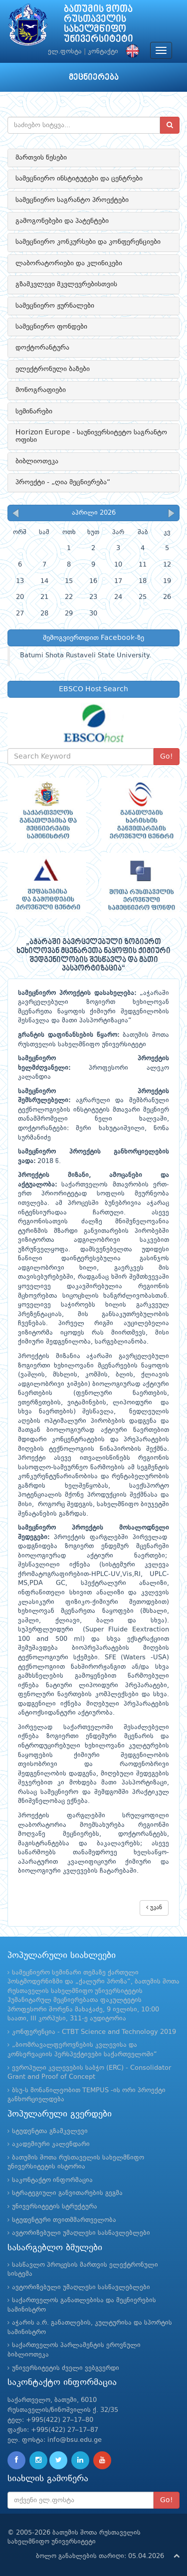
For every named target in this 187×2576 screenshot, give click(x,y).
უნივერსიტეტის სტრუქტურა (54, 2206)
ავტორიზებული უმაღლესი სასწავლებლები (81, 2233)
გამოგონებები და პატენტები (62, 220)
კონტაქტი (103, 51)
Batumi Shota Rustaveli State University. (85, 655)
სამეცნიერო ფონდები (51, 326)
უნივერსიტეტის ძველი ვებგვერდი (65, 2368)
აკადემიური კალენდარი (51, 2144)
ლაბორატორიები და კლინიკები (68, 263)
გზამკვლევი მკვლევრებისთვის (66, 284)
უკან (154, 1907)
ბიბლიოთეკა (36, 461)
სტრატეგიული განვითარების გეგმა (67, 2193)
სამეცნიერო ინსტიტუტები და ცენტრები (79, 178)
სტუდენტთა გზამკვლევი (50, 2131)
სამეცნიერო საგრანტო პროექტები (72, 200)
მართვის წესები (41, 157)
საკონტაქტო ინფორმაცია (52, 2180)
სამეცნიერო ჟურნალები (54, 305)
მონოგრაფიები (40, 390)
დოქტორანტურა (42, 347)
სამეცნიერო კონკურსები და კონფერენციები (88, 241)
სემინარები (33, 411)
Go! (166, 756)
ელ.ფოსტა (65, 51)
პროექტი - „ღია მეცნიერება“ (62, 482)
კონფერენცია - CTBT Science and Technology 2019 (94, 2032)
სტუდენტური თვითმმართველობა (64, 2220)
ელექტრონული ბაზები (52, 369)
